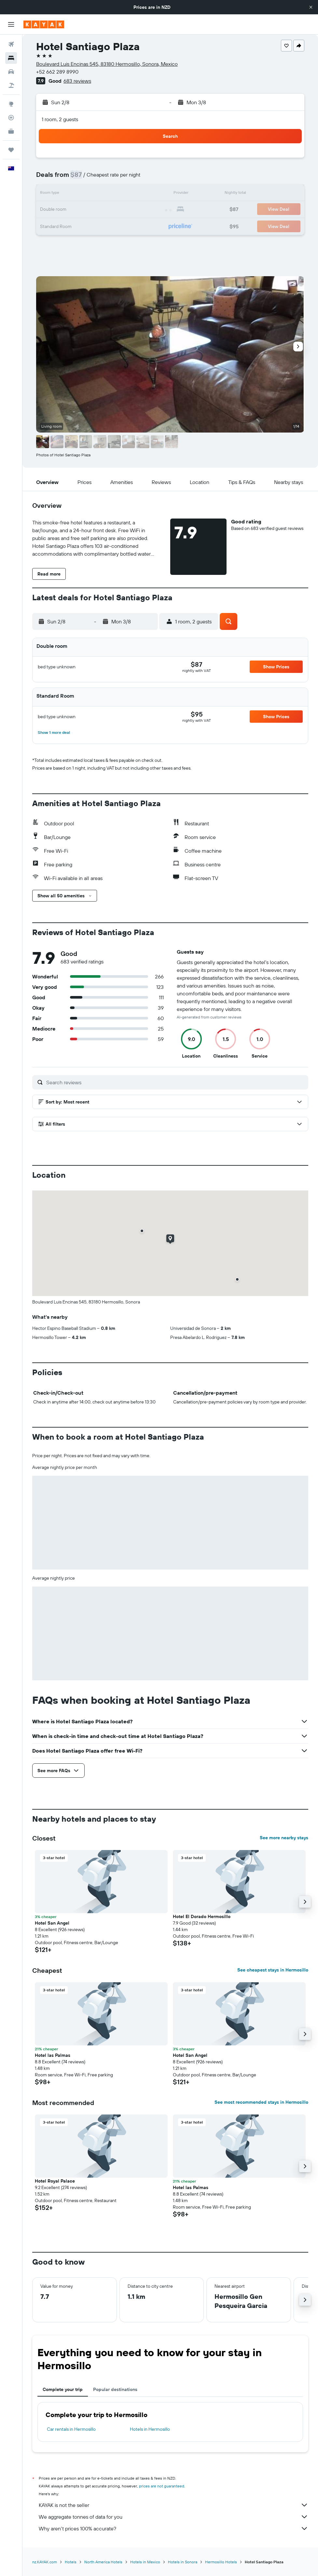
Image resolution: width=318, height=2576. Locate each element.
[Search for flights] (11, 44)
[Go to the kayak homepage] (43, 24)
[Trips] (11, 149)
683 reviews (77, 81)
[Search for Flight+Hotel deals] (11, 85)
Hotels (70, 2561)
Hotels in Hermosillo (150, 2429)
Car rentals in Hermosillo (71, 2429)
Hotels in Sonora (182, 2561)
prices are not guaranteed (161, 2485)
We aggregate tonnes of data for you (173, 2517)
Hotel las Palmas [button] (52, 2055)
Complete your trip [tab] (63, 2389)
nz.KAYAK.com (44, 2561)
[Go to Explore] (11, 103)
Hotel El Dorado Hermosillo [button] (201, 1916)
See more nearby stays (284, 1838)
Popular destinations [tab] (115, 2389)
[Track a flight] (11, 117)
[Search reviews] (175, 1082)
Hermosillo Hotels (221, 2561)
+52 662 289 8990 (57, 71)
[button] (311, 7)
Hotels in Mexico (145, 2561)
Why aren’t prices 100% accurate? (173, 2528)
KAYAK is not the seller (173, 2505)
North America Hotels (103, 2561)
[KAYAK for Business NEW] (11, 131)
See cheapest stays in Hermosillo (272, 1970)
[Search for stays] (11, 57)
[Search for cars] (11, 71)
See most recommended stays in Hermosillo (261, 2102)
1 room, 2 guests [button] (60, 119)
